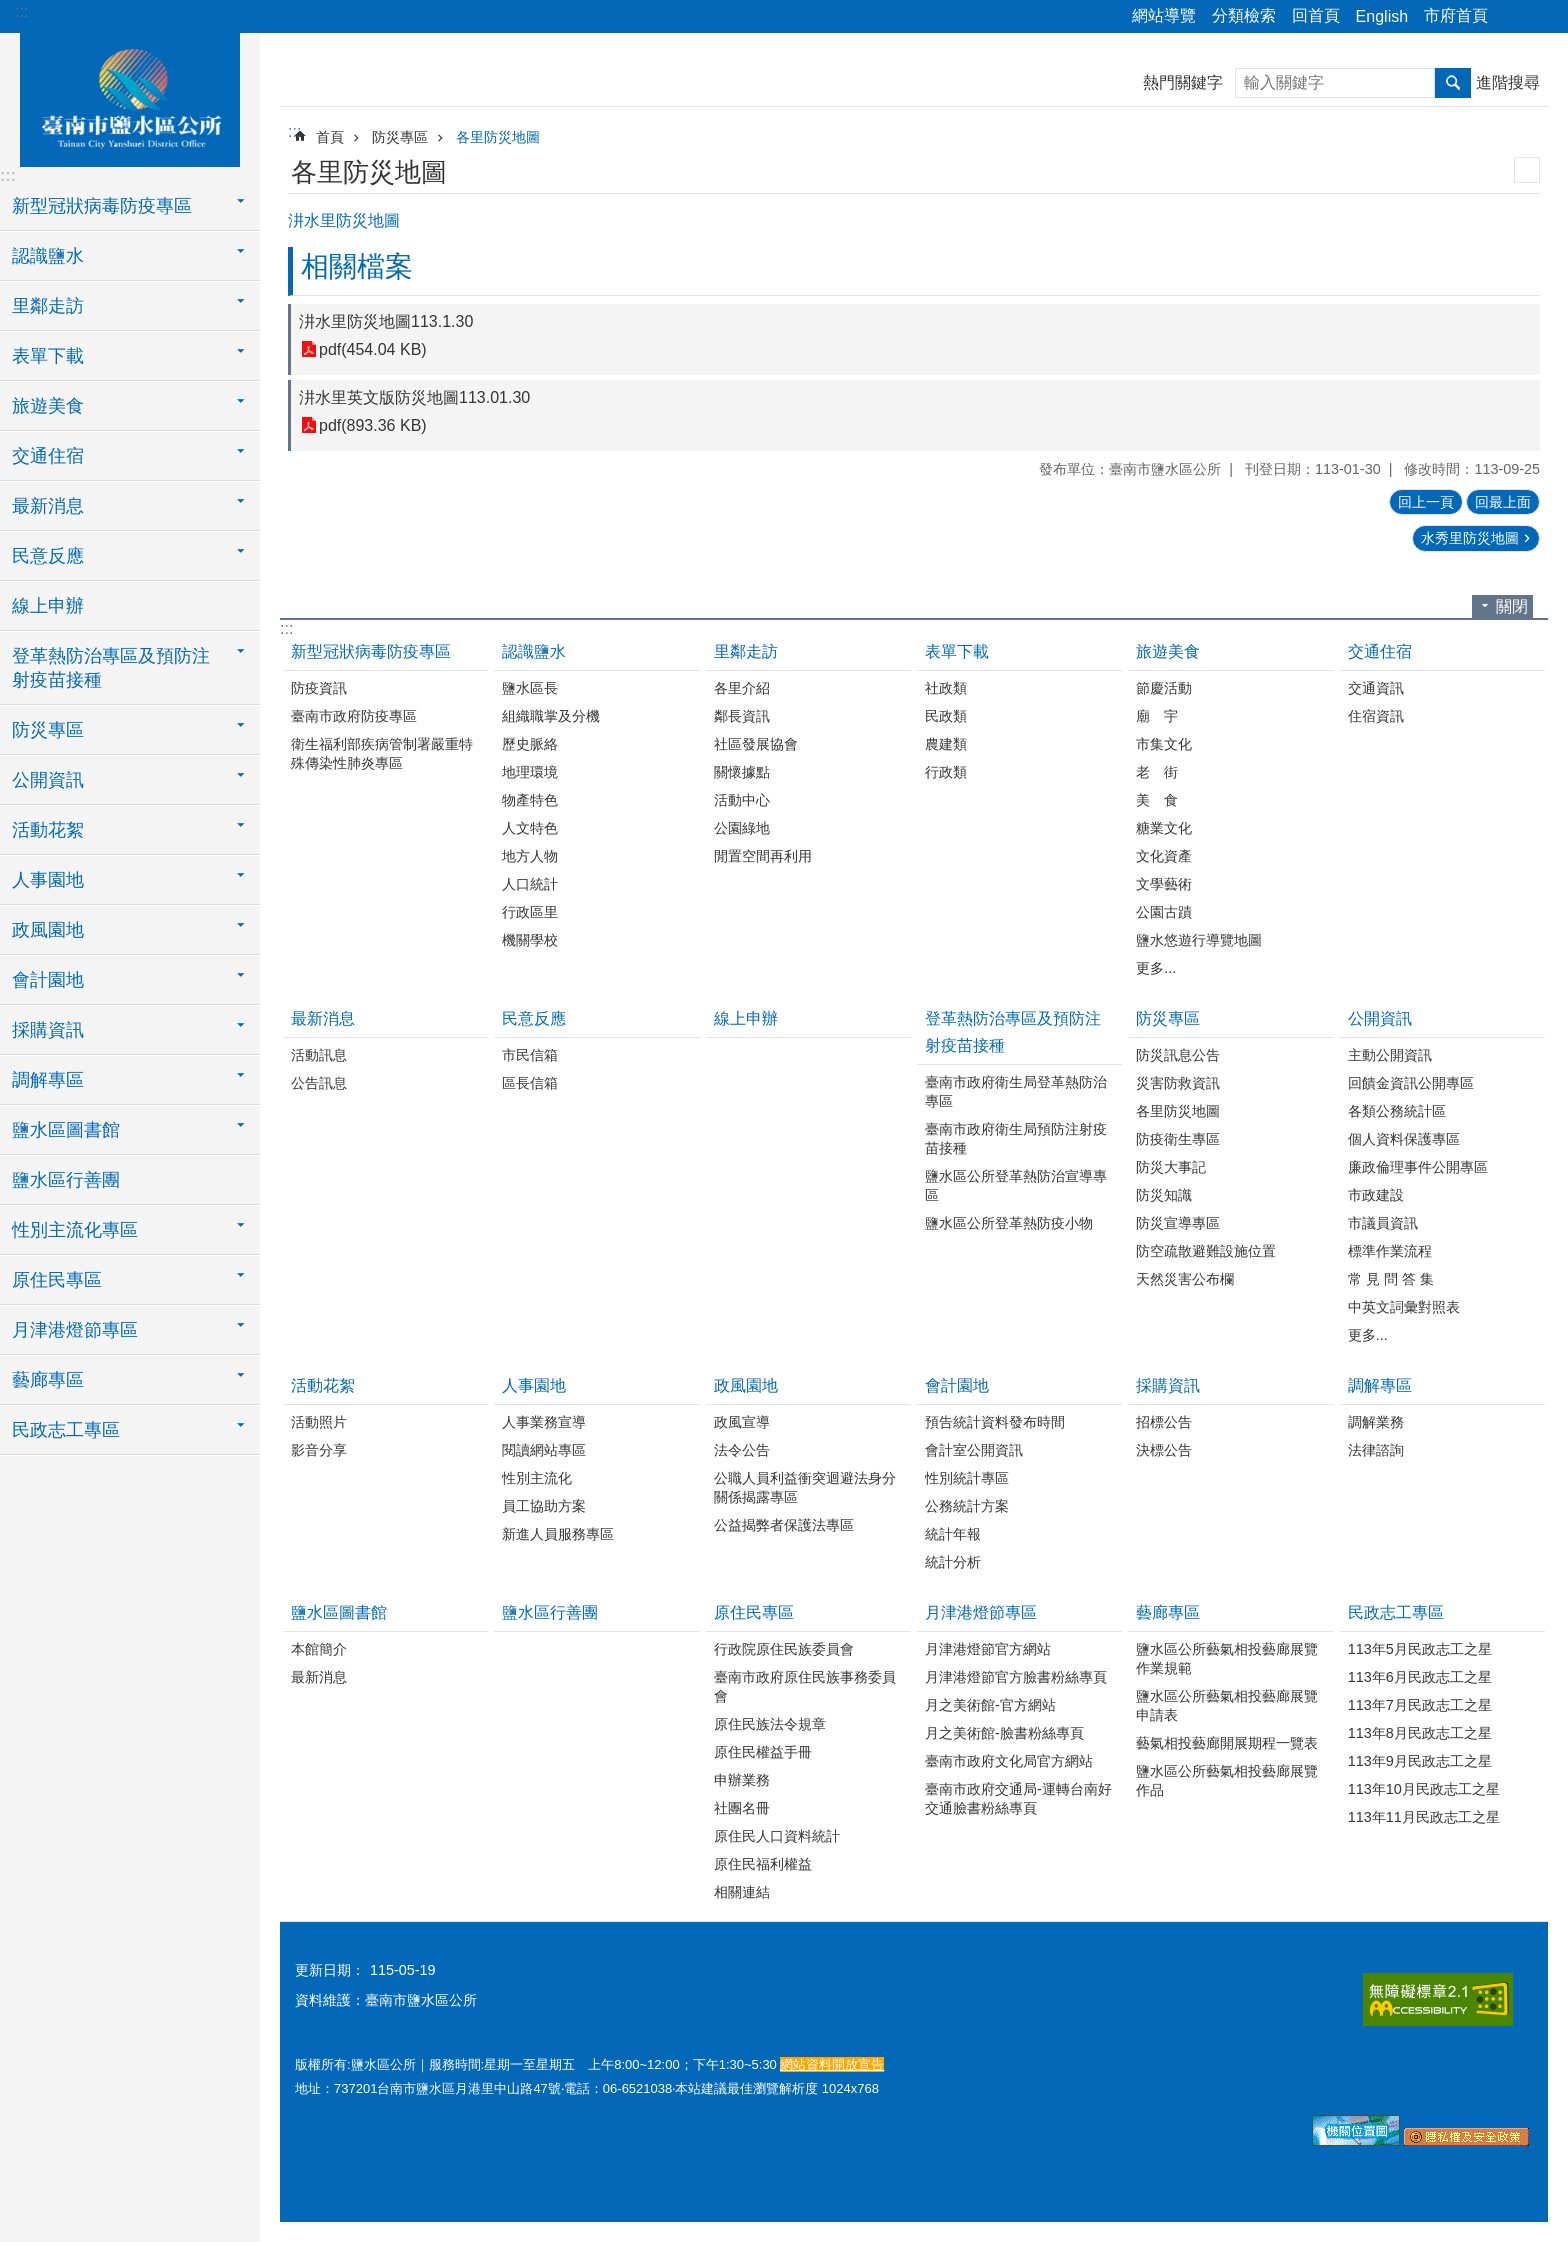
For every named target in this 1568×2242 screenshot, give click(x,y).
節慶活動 (1164, 688)
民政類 (946, 716)
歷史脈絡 (530, 744)
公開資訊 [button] (48, 780)
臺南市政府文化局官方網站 (1009, 1761)
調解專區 (1380, 1385)
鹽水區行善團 (66, 1180)
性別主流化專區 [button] (75, 1230)
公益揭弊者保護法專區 (784, 1525)
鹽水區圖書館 (339, 1612)
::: (21, 11)
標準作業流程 (1390, 1251)
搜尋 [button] (1453, 83)
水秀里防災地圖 (1470, 538)
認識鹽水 (534, 651)
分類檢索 (1244, 15)
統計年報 (953, 1534)
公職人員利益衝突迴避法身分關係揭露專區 (805, 1487)
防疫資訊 (319, 688)
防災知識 (1164, 1195)
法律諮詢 (1376, 1450)
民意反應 (534, 1018)
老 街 (1157, 772)
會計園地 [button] (48, 980)
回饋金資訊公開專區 (1411, 1083)
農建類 (946, 744)
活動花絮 (323, 1385)
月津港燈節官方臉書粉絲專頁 (1016, 1677)
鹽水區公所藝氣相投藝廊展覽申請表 (1227, 1705)
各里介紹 (742, 688)
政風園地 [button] (48, 930)
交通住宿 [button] (48, 456)
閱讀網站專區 (544, 1450)
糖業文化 (1164, 828)
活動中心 (742, 800)
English (1382, 16)
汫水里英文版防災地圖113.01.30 (414, 397)
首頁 (330, 137)
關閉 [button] (1512, 606)
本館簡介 (319, 1649)
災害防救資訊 (1178, 1083)
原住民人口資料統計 (777, 1836)
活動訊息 (319, 1055)
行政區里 (530, 912)
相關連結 (742, 1892)
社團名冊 (742, 1808)
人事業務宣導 (544, 1422)
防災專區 (400, 137)
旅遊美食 (1168, 651)
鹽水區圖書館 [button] (66, 1130)
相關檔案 (357, 266)
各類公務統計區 (1397, 1111)
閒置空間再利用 (763, 856)
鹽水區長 (530, 688)
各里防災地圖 (498, 137)
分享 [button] (1513, 17)
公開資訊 (1380, 1018)
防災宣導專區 (1178, 1223)
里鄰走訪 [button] (48, 306)
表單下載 (957, 651)
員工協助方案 (544, 1506)
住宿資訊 (1376, 716)
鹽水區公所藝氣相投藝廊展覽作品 (1227, 1780)
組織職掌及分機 (551, 716)
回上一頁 (1426, 502)
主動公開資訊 (1390, 1055)
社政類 (946, 688)
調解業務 (1376, 1422)
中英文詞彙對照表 (1404, 1307)
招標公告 (1164, 1422)
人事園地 (534, 1385)
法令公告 (742, 1450)
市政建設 (1376, 1195)
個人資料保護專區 (1404, 1139)
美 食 (1157, 800)
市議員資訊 (1383, 1223)
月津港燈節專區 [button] (75, 1330)
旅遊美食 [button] (48, 406)
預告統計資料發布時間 (995, 1422)
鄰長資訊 (742, 716)
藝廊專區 (1168, 1612)
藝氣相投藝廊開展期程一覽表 (1227, 1743)
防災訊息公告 (1178, 1055)
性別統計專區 (967, 1478)
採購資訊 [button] (48, 1030)
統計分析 (953, 1562)
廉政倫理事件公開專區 (1418, 1167)
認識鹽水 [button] (48, 256)
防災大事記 (1171, 1167)
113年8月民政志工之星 (1420, 1733)
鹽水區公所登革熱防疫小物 (1009, 1223)
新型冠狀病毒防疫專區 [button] (102, 206)
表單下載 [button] (48, 356)
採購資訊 (1168, 1385)
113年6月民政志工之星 (1420, 1677)
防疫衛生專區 (1178, 1139)
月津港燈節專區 (981, 1612)
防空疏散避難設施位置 (1206, 1251)
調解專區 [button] (48, 1080)
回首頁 (1316, 15)
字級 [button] (1541, 17)
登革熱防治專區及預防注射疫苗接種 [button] (111, 668)
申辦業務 (742, 1780)
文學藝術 (1164, 884)
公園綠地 (742, 828)
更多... (1156, 968)
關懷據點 (742, 772)
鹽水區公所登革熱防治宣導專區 (1016, 1185)
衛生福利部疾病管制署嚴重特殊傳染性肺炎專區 (382, 753)
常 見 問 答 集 (1391, 1279)
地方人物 (530, 856)
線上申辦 (48, 606)
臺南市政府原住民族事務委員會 (805, 1686)
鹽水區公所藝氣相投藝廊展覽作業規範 (1227, 1658)
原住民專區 (754, 1612)
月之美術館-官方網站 (990, 1705)
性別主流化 (537, 1478)
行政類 (946, 772)
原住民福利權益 (763, 1864)
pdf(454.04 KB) (373, 349)
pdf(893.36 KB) (373, 425)
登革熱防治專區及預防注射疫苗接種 (1013, 1032)
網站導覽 (1164, 15)
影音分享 (319, 1450)
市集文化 (1164, 744)
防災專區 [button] (48, 730)
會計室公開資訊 (974, 1450)
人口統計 (530, 884)
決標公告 (1164, 1450)
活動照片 (319, 1422)
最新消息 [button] (48, 506)
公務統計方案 (967, 1506)
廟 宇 (1157, 716)
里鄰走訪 (746, 651)
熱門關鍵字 (1183, 82)
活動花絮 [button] (48, 830)
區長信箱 (530, 1083)
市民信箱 (530, 1055)
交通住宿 (1380, 651)
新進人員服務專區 (558, 1534)
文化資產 (1164, 856)
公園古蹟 (1164, 912)
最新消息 (323, 1018)
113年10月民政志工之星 (1424, 1789)
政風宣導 (742, 1422)
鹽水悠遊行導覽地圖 (1199, 940)
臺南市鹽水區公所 (130, 97)
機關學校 (530, 940)
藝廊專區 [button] (48, 1380)
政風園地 (746, 1385)
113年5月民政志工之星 (1420, 1649)
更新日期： (330, 1970)
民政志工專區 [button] (66, 1430)
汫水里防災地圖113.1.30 (386, 321)
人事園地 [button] (48, 880)
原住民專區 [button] (57, 1280)
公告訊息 (319, 1083)
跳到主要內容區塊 (10, 10)
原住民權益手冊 (763, 1752)
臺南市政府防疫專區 (354, 716)
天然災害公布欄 (1185, 1279)
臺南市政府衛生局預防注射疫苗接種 (1016, 1138)
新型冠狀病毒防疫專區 (371, 651)
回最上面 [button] (1503, 502)
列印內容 (1527, 170)
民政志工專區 (1396, 1612)
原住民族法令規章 (770, 1724)
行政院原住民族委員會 (784, 1649)
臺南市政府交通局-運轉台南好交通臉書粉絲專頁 (1018, 1798)
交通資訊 (1376, 688)
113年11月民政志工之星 (1424, 1817)
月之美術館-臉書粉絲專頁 (1004, 1733)
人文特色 (530, 828)
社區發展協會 (756, 744)
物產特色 (530, 800)
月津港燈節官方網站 (988, 1649)
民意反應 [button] (48, 556)
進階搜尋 (1508, 82)
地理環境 (530, 772)
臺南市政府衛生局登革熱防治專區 (1016, 1091)
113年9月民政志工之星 (1420, 1761)
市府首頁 (1456, 15)
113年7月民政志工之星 (1420, 1705)
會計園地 (957, 1385)
